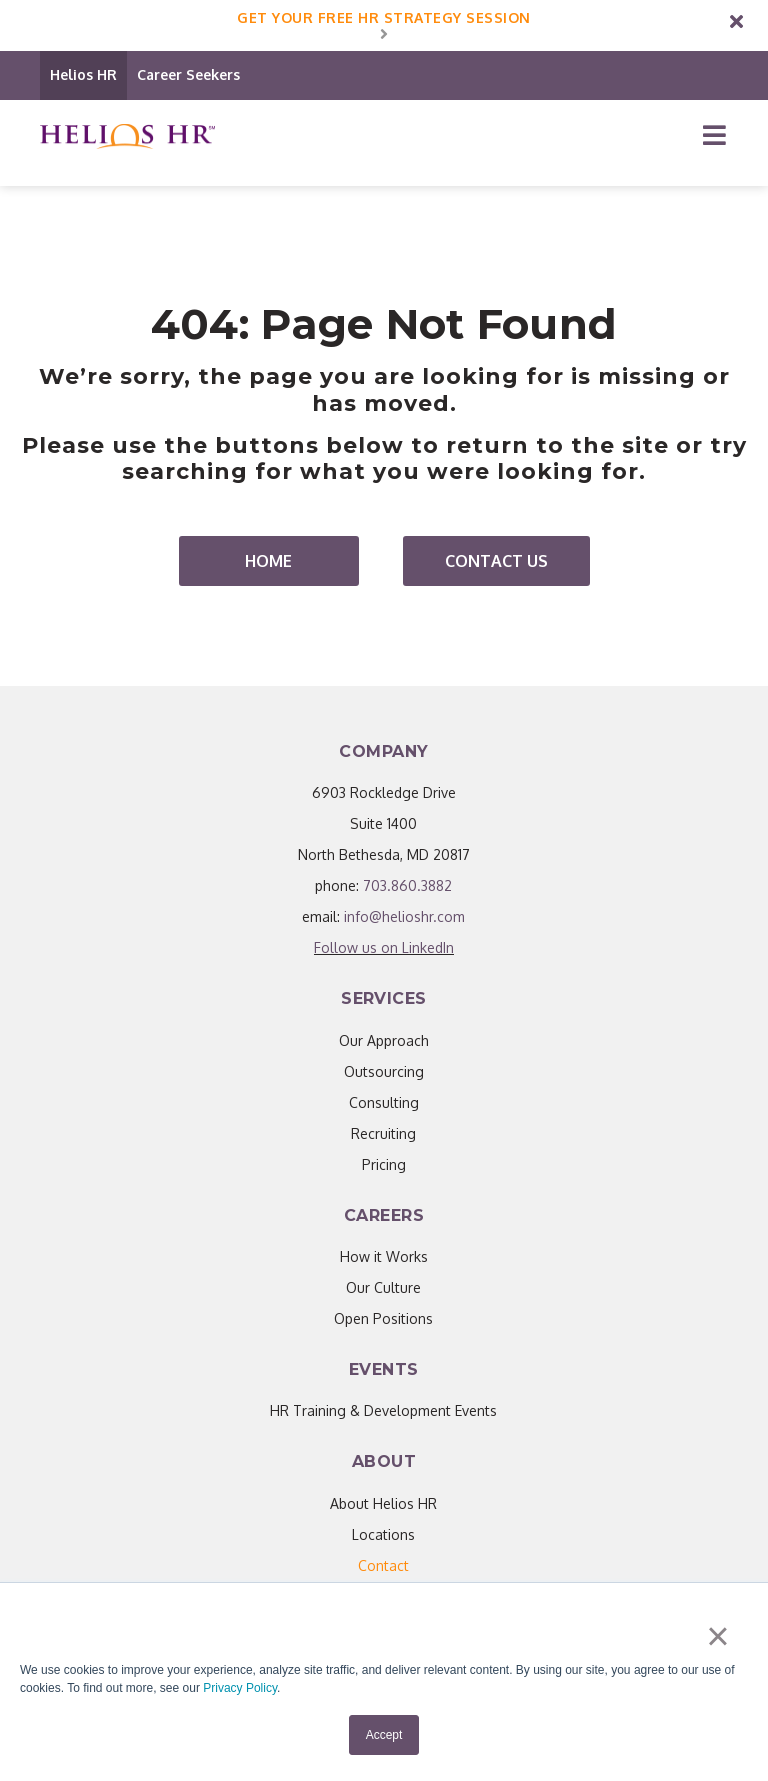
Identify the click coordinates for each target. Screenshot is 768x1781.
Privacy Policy (240, 1688)
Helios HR (83, 74)
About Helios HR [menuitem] (383, 1503)
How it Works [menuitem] (384, 1256)
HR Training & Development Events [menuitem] (383, 1410)
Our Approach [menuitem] (384, 1040)
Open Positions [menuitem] (383, 1318)
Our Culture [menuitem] (383, 1287)
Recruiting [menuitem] (383, 1133)
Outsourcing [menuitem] (384, 1071)
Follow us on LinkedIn (384, 947)
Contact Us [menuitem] (496, 561)
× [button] (717, 1636)
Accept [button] (384, 1735)
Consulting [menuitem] (384, 1102)
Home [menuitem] (268, 561)
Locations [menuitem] (383, 1534)
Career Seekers (188, 74)
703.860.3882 (407, 885)
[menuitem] (383, 1565)
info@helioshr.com (404, 916)
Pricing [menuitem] (384, 1164)
